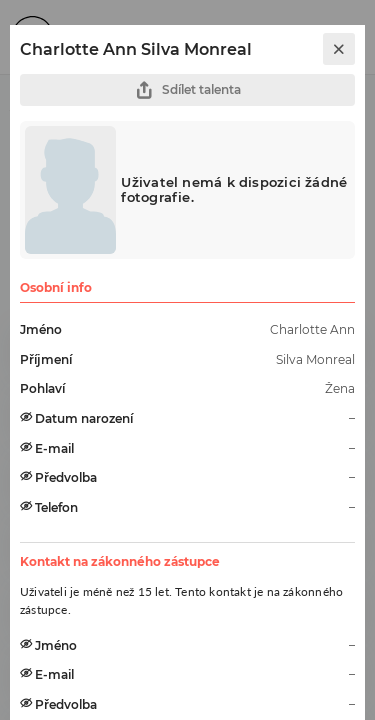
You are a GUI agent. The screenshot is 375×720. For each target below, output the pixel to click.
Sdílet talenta (188, 90)
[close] (339, 49)
